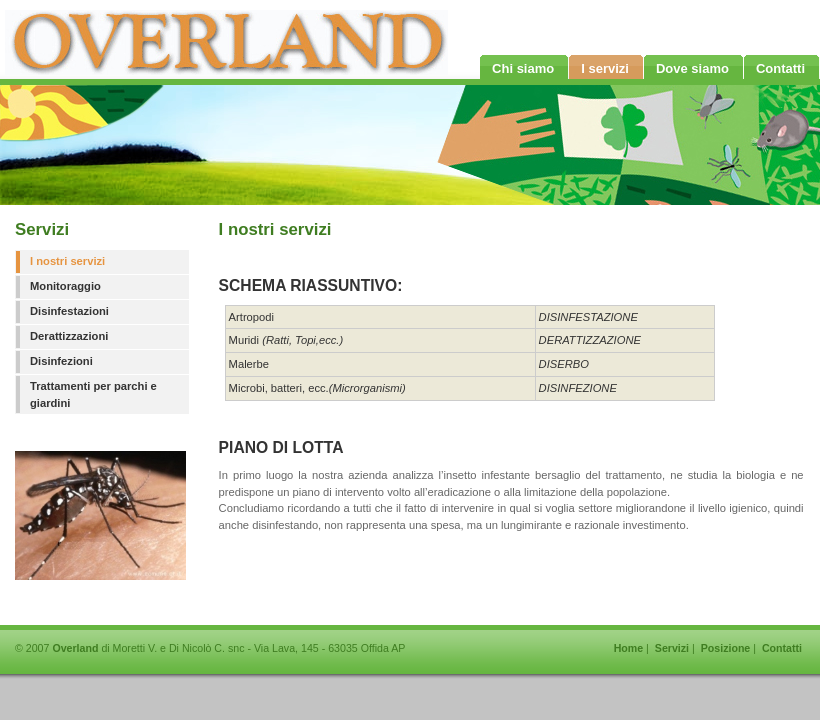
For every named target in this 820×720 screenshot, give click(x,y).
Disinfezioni (61, 361)
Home (629, 648)
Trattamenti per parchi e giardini (93, 394)
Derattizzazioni (69, 336)
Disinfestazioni (69, 311)
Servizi (672, 648)
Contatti (782, 648)
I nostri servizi (67, 261)
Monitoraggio (65, 286)
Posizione (726, 648)
